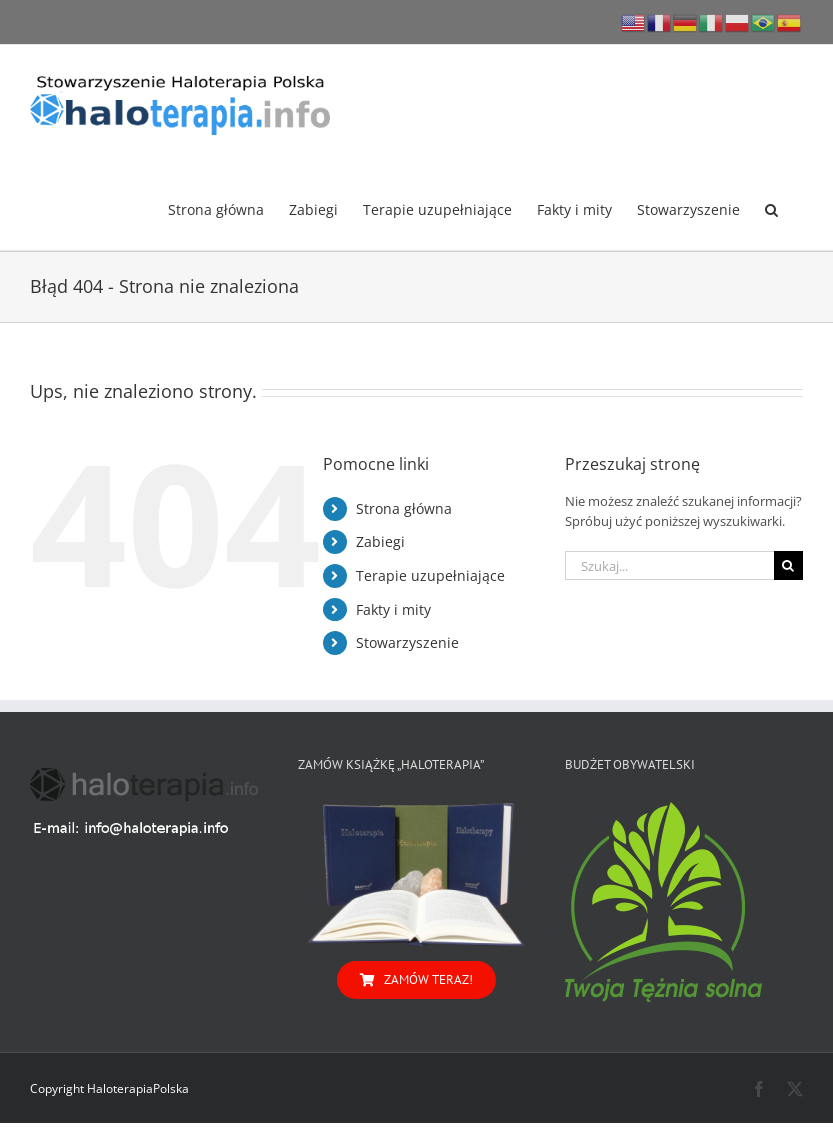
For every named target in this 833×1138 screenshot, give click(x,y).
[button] (771, 208)
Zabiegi (380, 541)
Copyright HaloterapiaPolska (109, 1088)
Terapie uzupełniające (430, 575)
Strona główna (404, 508)
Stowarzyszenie (407, 642)
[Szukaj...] (669, 565)
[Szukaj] (788, 565)
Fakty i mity (393, 609)
